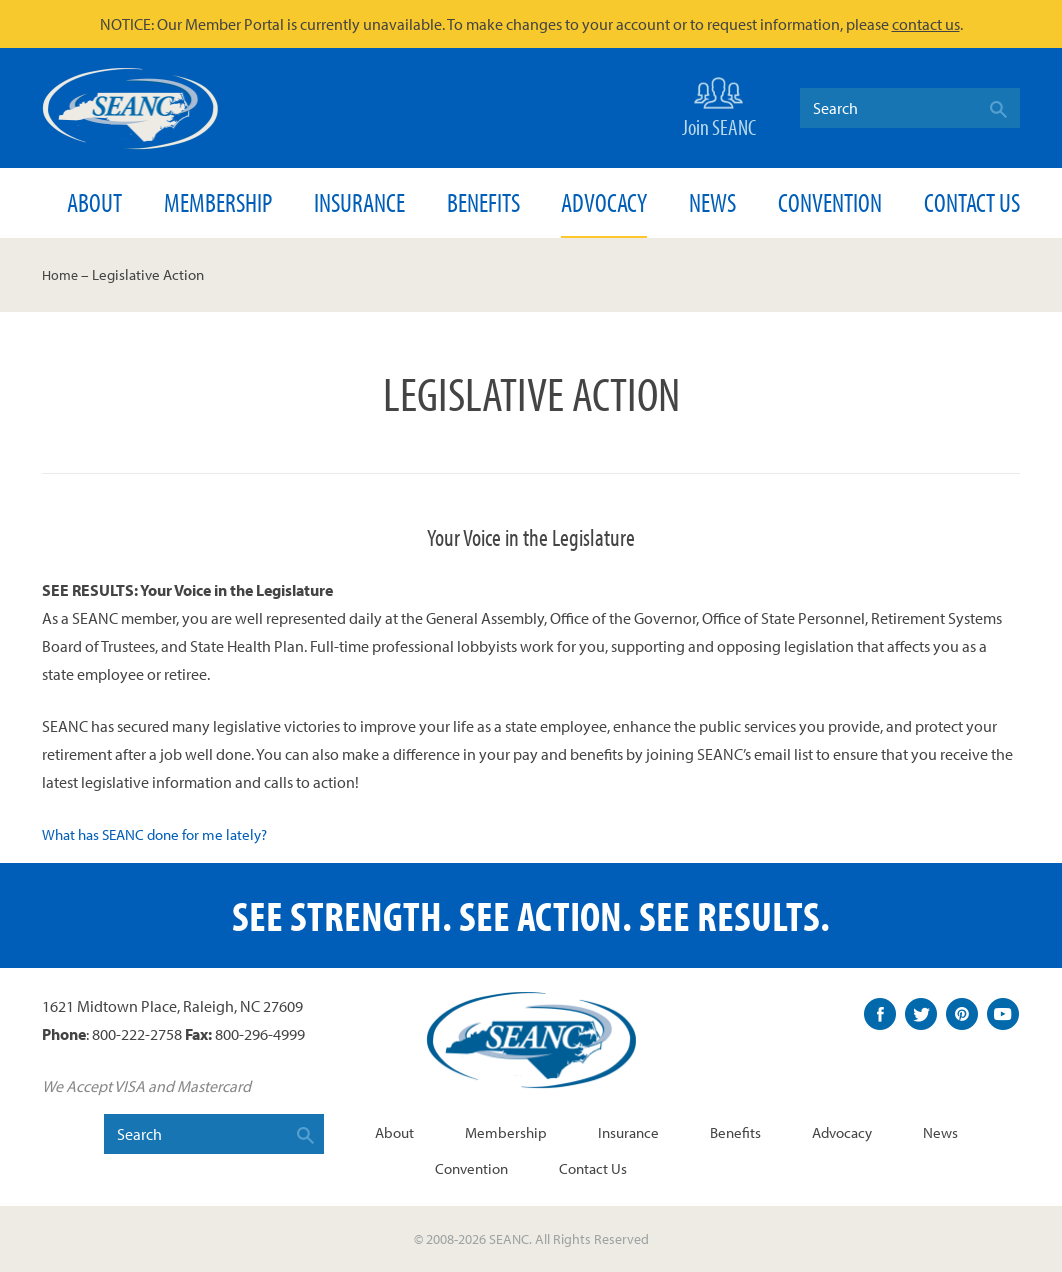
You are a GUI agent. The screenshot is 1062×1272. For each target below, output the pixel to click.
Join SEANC (719, 105)
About (94, 202)
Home (61, 274)
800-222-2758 (137, 1033)
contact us (926, 24)
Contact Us (972, 202)
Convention (830, 202)
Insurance (359, 202)
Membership (218, 202)
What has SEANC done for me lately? (163, 834)
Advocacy (604, 202)
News (712, 202)
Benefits (483, 202)
